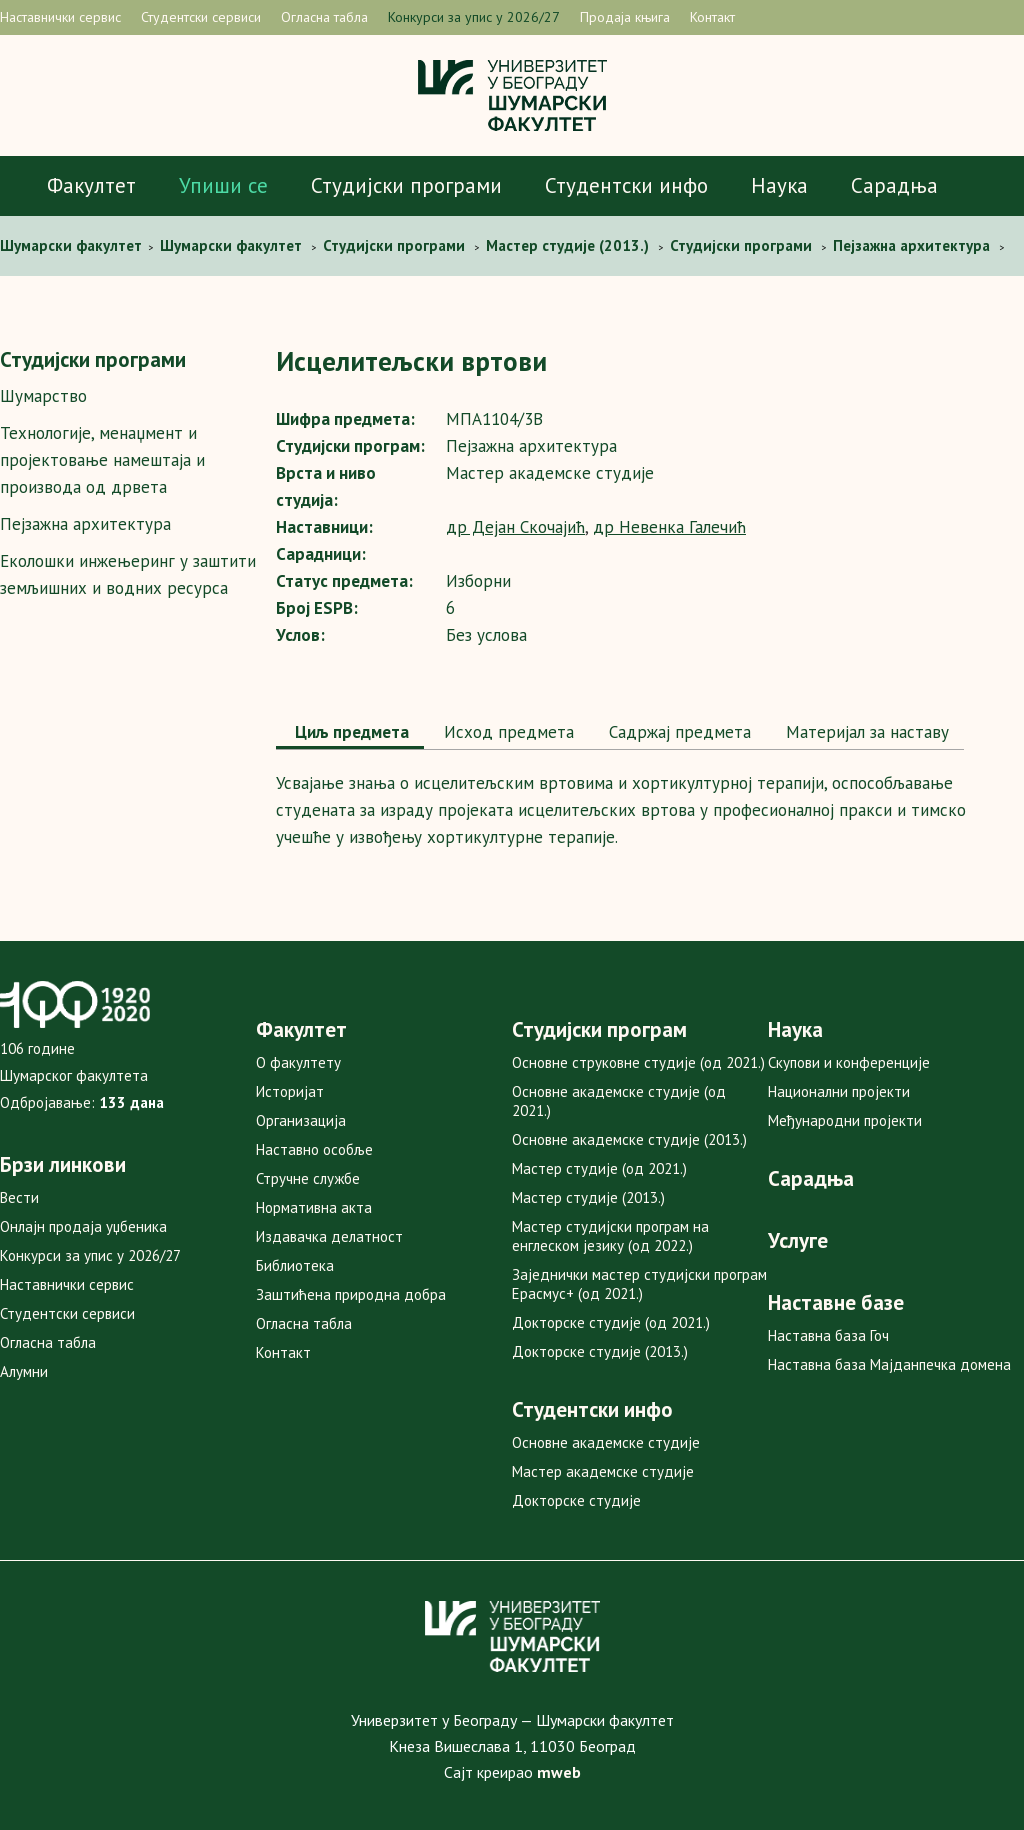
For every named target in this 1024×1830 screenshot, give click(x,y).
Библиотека (295, 1265)
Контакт (712, 17)
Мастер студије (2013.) (588, 1197)
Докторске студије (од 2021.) (611, 1322)
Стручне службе (308, 1178)
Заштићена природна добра (351, 1294)
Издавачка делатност (329, 1236)
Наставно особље (314, 1149)
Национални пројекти (839, 1091)
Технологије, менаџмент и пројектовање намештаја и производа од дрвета (102, 460)
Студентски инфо (626, 185)
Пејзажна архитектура (85, 524)
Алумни (24, 1371)
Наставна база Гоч (828, 1335)
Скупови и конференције (849, 1062)
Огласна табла (324, 17)
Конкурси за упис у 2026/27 (474, 17)
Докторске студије (576, 1500)
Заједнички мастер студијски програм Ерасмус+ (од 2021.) (639, 1284)
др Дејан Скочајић (515, 527)
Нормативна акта (314, 1207)
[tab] (350, 734)
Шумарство (43, 396)
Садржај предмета (677, 732)
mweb (559, 1772)
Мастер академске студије (603, 1471)
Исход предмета (506, 732)
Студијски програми (406, 185)
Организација (301, 1120)
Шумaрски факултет (73, 245)
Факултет (91, 185)
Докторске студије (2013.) (600, 1351)
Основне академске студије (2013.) (629, 1139)
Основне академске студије (606, 1442)
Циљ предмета (350, 732)
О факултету (298, 1062)
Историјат (290, 1091)
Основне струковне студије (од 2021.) (638, 1062)
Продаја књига (625, 17)
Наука (779, 185)
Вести (19, 1197)
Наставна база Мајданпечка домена (889, 1364)
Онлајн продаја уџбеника (83, 1226)
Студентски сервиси (201, 17)
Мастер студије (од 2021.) (599, 1168)
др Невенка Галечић (669, 527)
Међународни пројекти (845, 1120)
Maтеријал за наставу (865, 732)
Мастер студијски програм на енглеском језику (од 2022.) (610, 1236)
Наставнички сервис (60, 17)
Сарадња (894, 185)
